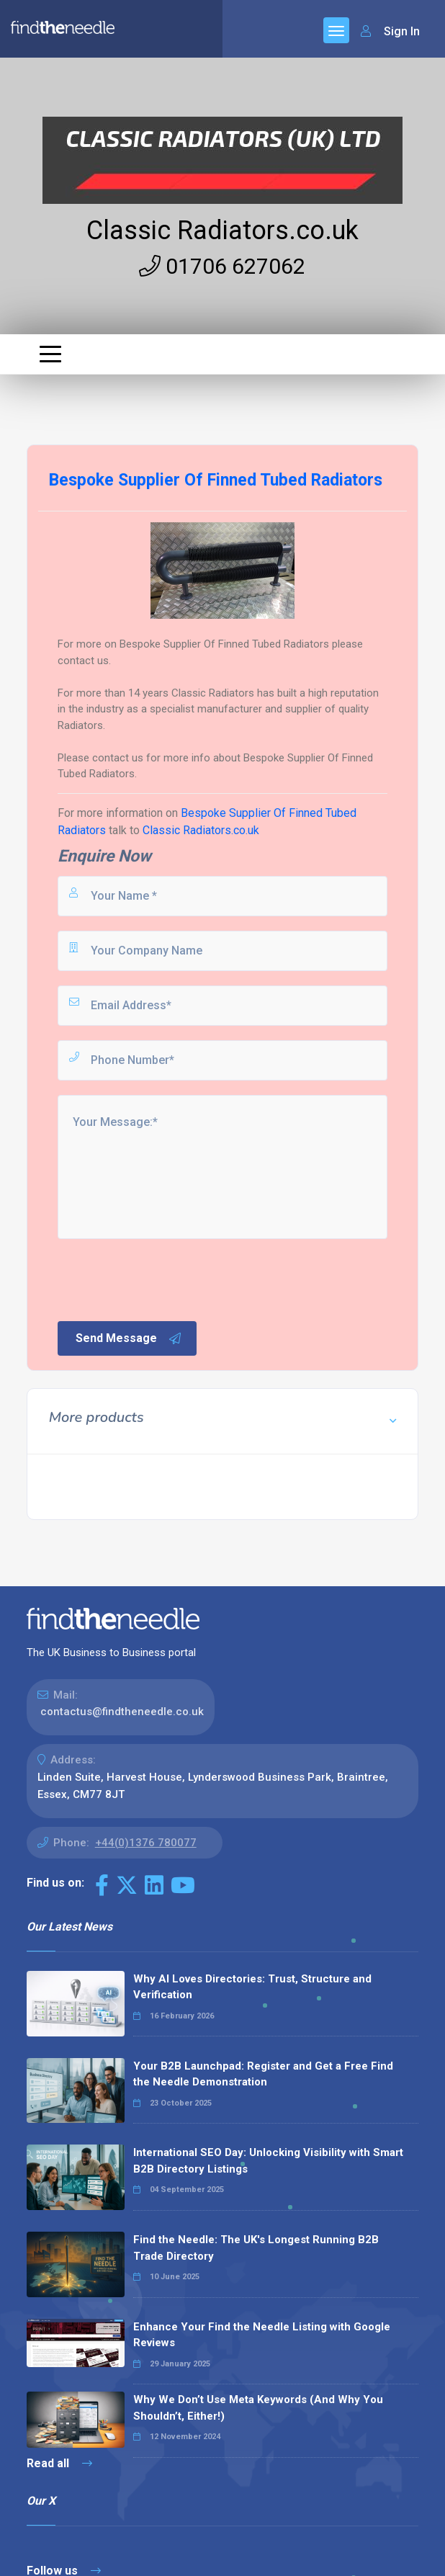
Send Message (129, 1338)
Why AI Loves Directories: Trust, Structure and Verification (252, 1987)
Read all (59, 2463)
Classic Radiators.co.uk (222, 230)
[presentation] (164, 1279)
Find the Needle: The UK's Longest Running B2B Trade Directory (256, 2248)
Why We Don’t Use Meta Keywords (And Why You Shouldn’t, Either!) (258, 2408)
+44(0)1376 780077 (146, 1842)
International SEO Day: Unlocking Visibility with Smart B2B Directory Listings (268, 2160)
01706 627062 (222, 266)
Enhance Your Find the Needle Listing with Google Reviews (261, 2335)
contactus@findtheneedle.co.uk (122, 1711)
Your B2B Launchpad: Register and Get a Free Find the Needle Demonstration (263, 2074)
